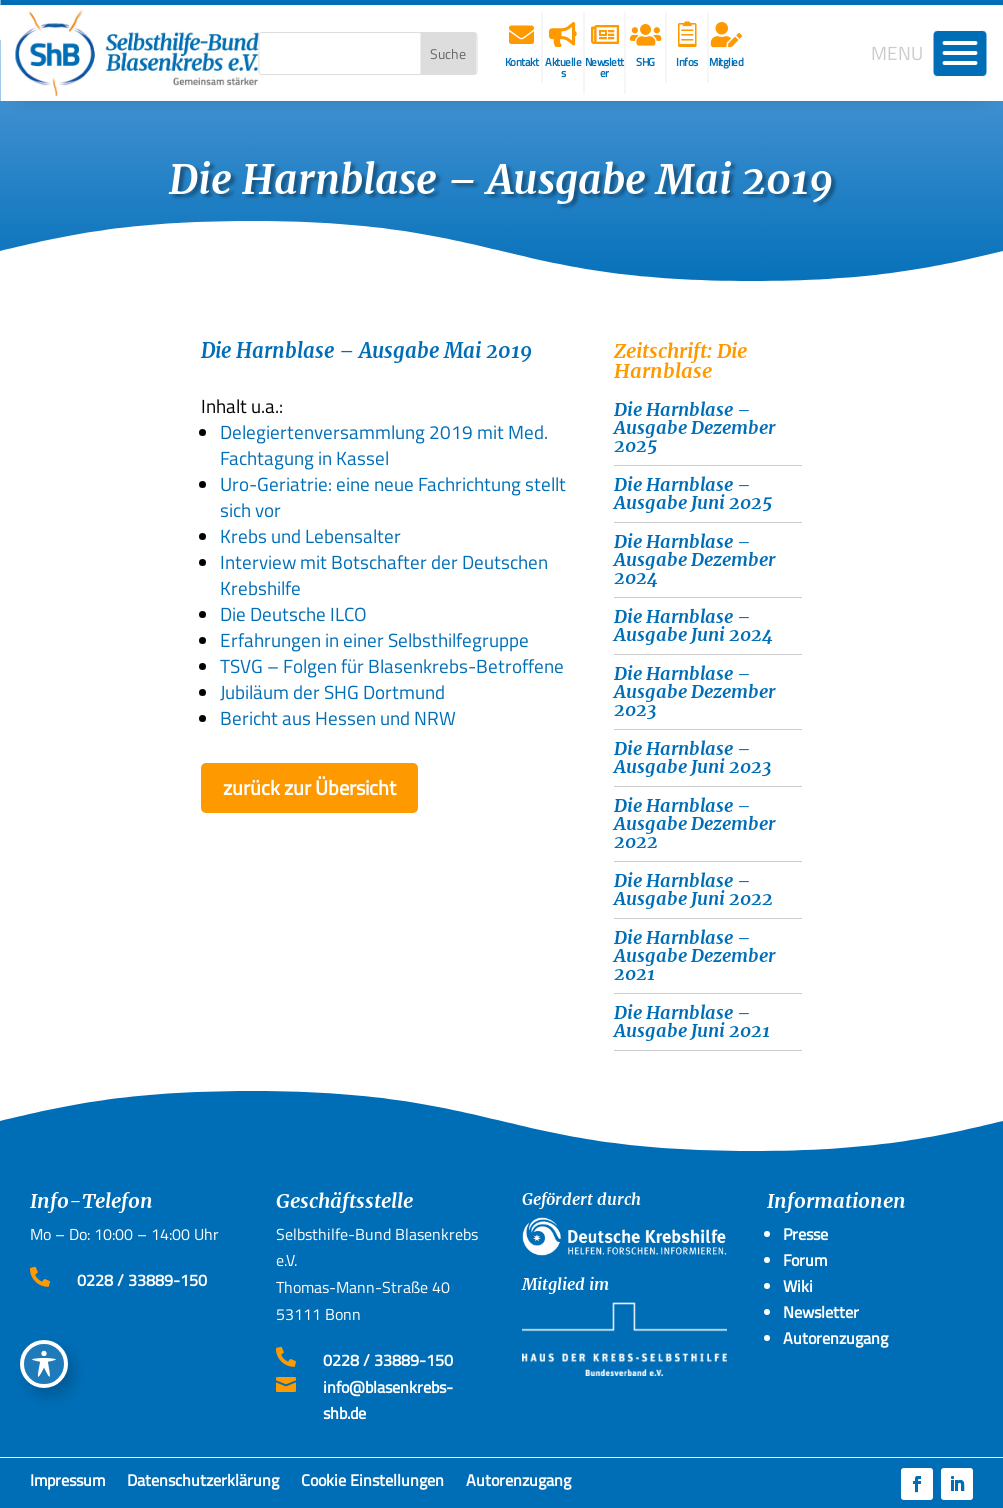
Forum (805, 1260)
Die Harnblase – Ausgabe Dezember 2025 (694, 427)
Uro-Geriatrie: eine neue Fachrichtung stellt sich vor (393, 496)
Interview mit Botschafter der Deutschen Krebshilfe (384, 574)
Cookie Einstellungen (372, 1484)
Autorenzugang (518, 1484)
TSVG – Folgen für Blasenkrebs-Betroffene (392, 665)
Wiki (798, 1286)
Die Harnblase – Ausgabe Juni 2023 (693, 757)
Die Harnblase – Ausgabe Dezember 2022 (694, 823)
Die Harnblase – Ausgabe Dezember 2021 (694, 955)
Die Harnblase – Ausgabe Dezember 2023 (694, 691)
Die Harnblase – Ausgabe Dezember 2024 (694, 559)
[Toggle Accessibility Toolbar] (44, 1364)
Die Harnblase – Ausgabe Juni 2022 (693, 889)
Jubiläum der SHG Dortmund (332, 691)
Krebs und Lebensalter (310, 535)
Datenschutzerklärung (203, 1484)
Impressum (67, 1484)
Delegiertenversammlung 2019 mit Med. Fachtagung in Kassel (384, 444)
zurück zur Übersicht (309, 787)
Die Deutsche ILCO (293, 613)
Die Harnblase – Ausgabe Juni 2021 (692, 1021)
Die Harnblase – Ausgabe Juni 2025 (693, 493)
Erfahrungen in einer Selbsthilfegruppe (374, 639)
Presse (805, 1234)
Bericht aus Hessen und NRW (338, 717)
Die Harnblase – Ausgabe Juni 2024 (693, 625)
